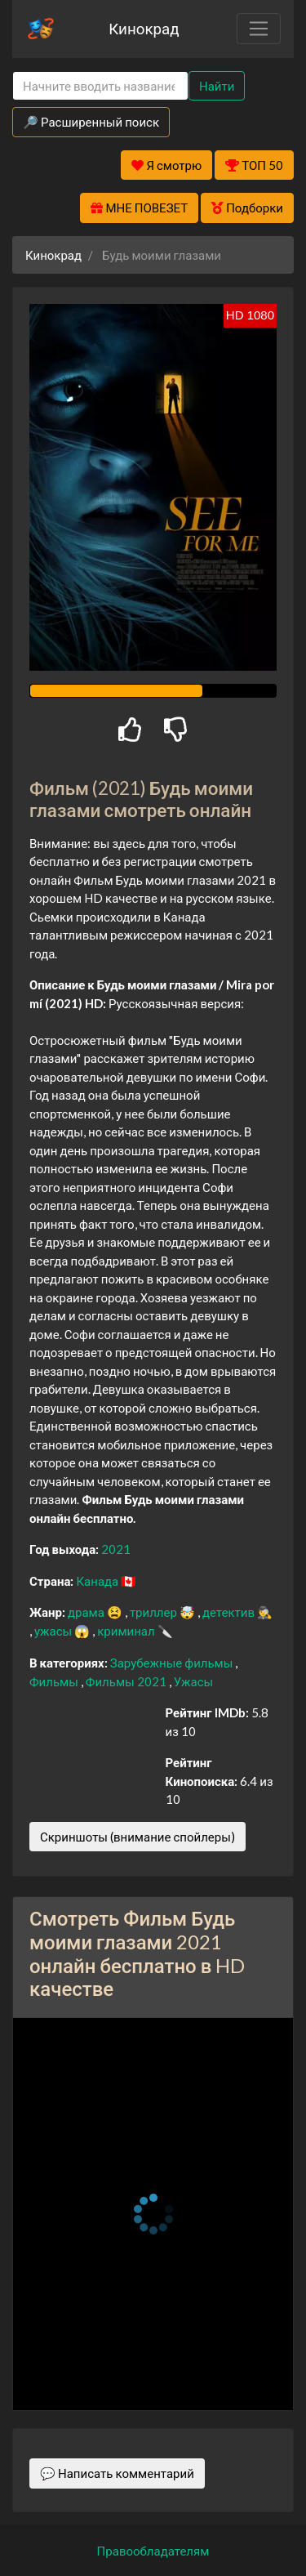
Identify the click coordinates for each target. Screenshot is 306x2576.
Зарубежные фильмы (173, 1662)
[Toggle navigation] (259, 28)
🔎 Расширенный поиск (91, 121)
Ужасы (194, 1681)
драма (87, 1612)
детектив (229, 1612)
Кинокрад (144, 28)
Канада (98, 1581)
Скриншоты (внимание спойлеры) (137, 1836)
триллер (155, 1612)
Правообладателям (153, 2550)
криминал (127, 1630)
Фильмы (55, 1681)
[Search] (100, 86)
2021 (116, 1549)
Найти (216, 85)
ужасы (54, 1630)
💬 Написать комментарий (117, 2473)
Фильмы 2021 (127, 1681)
